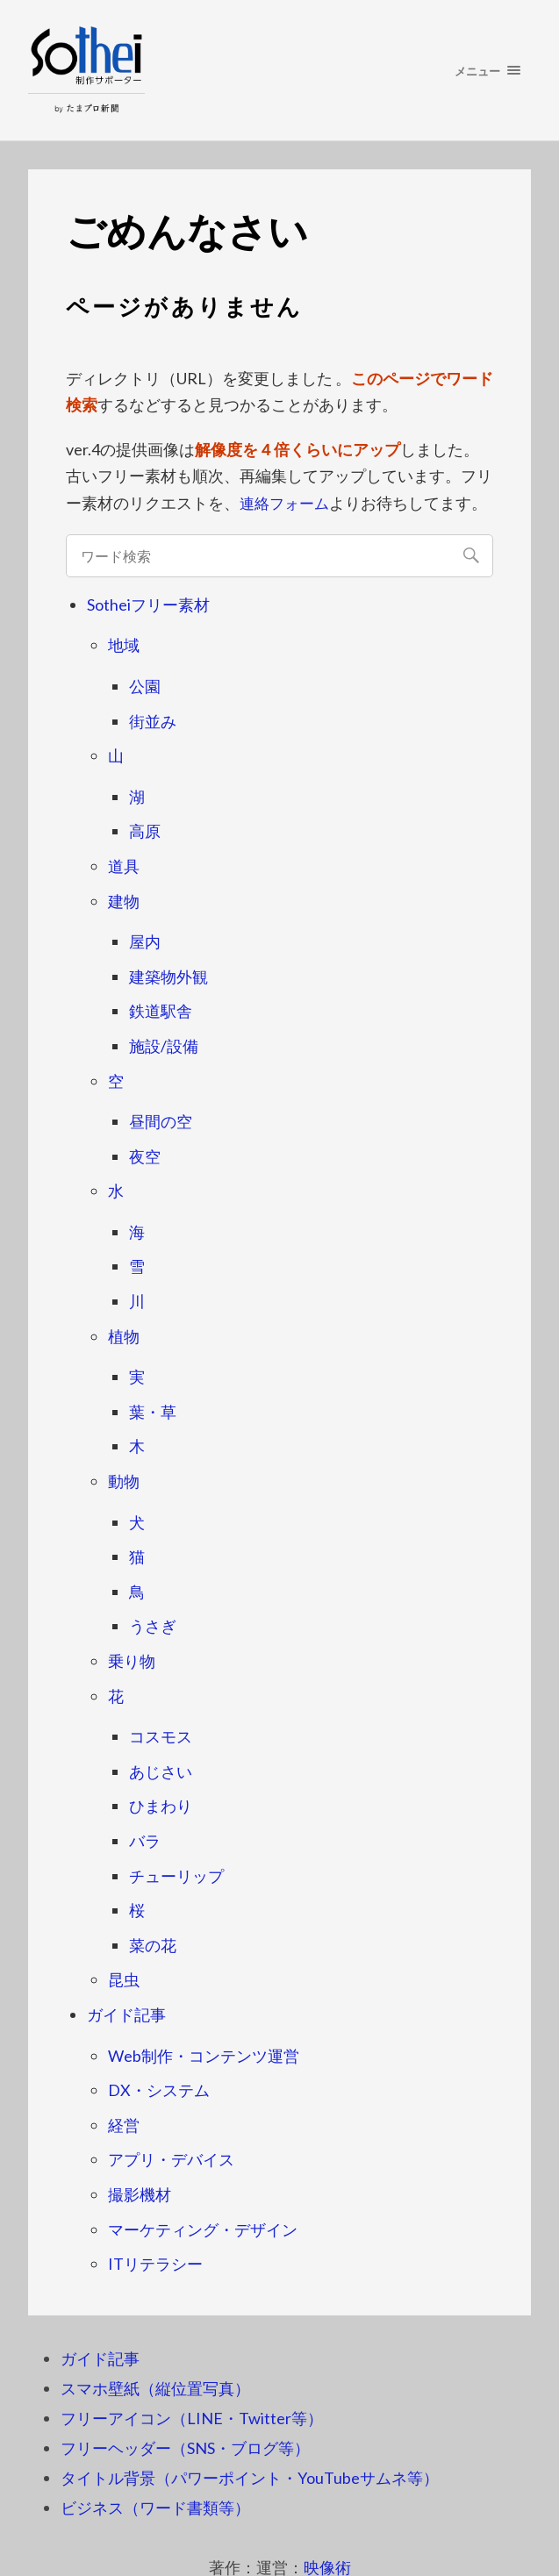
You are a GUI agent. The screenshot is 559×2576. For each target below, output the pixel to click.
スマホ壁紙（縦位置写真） (155, 2387)
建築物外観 (168, 975)
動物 (124, 1481)
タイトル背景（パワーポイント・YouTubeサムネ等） (250, 2477)
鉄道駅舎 (160, 1010)
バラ (145, 1840)
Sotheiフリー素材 (148, 603)
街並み (152, 720)
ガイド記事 (126, 2014)
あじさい (160, 1770)
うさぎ (152, 1625)
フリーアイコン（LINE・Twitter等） (192, 2417)
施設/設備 (163, 1045)
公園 (145, 686)
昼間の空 (160, 1121)
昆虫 (124, 1979)
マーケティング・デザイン (202, 2228)
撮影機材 (139, 2194)
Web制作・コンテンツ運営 (203, 2054)
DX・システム (159, 2090)
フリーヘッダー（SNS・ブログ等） (185, 2447)
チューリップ (176, 1875)
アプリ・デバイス (171, 2159)
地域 (124, 645)
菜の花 (152, 1944)
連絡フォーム (287, 502)
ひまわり (160, 1805)
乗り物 (131, 1661)
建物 (124, 900)
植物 (124, 1335)
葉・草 (152, 1410)
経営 (124, 2124)
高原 (145, 831)
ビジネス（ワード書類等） (155, 2506)
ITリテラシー (155, 2263)
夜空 (145, 1155)
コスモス (160, 1736)
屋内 (145, 941)
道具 (124, 866)
